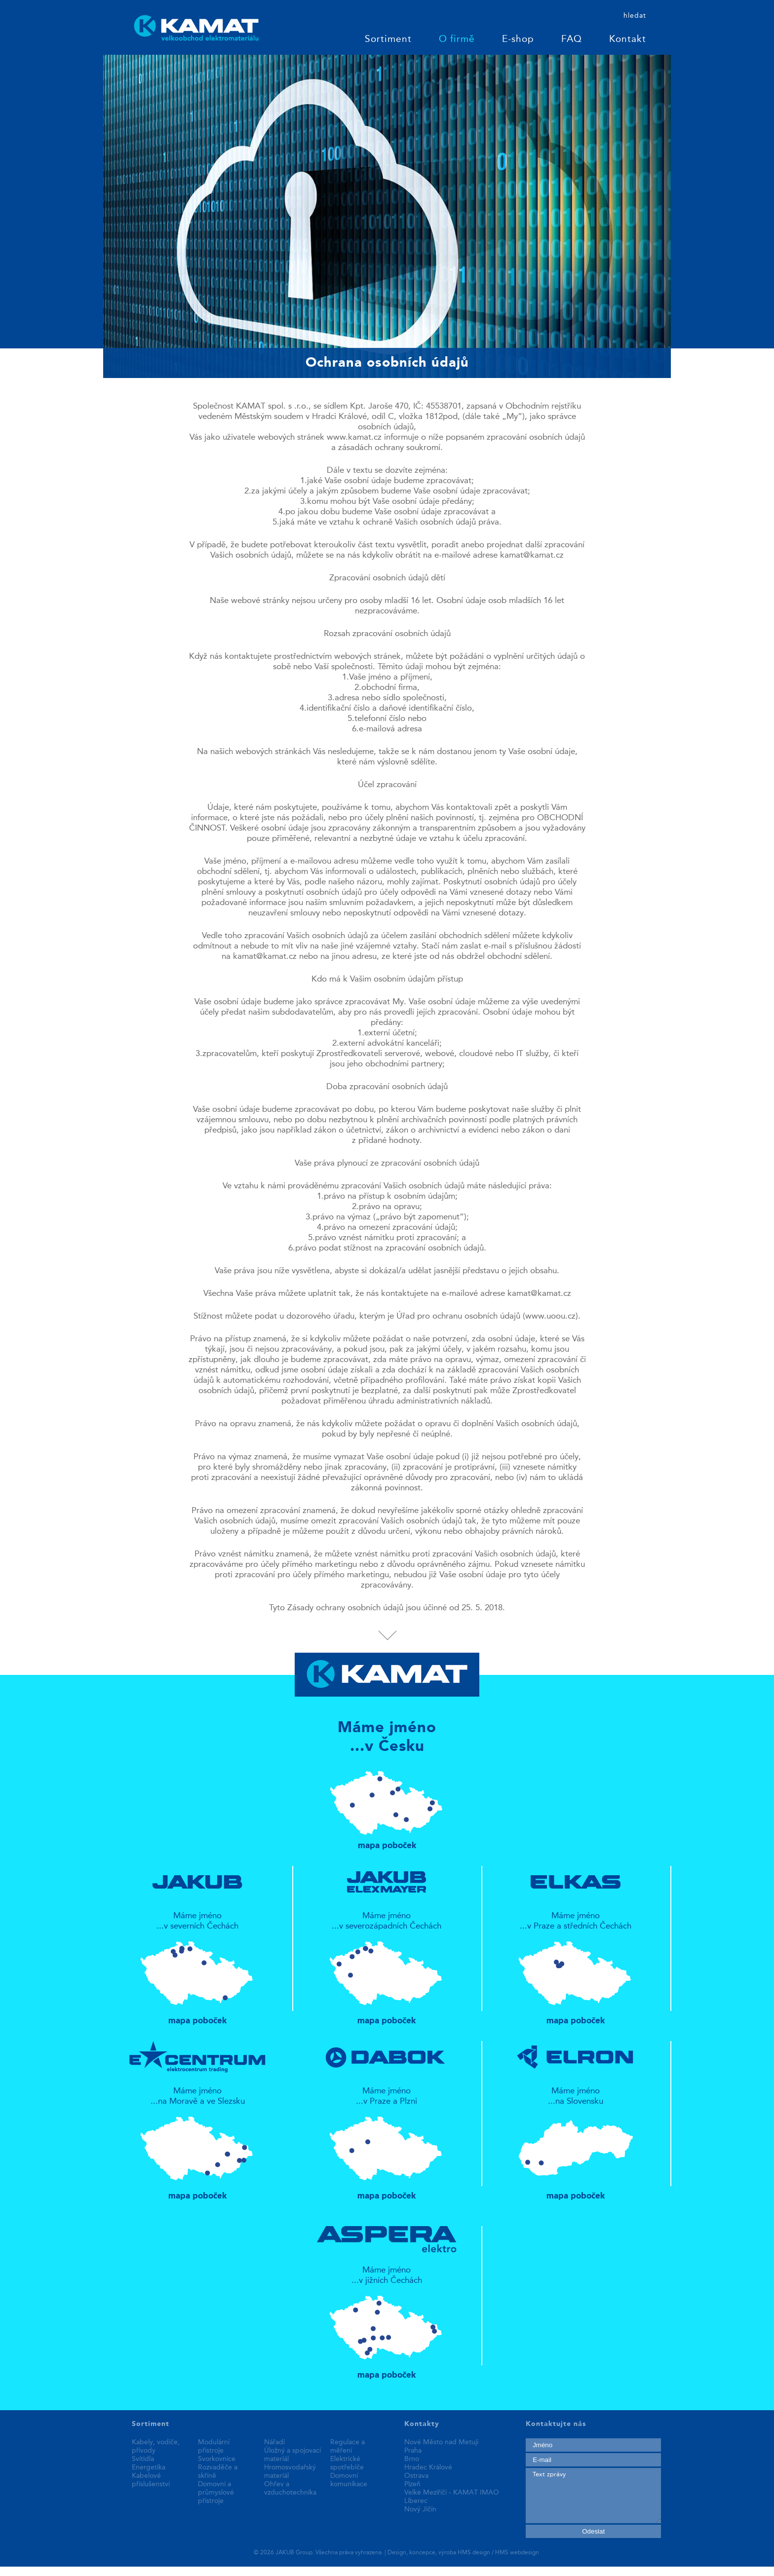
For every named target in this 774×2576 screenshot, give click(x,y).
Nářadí (274, 2442)
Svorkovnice (216, 2459)
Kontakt (627, 39)
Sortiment (388, 39)
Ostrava (416, 2475)
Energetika (148, 2467)
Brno (411, 2459)
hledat (634, 15)
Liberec (415, 2501)
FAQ (571, 39)
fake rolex (203, 2571)
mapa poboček (387, 1805)
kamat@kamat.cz (532, 555)
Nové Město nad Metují (441, 2442)
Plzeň (412, 2484)
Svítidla (143, 2459)
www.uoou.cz (550, 1316)
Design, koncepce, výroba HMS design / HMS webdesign (463, 2553)
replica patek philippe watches (54, 2571)
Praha (413, 2450)
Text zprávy (593, 2495)
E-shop (518, 39)
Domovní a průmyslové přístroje (216, 2492)
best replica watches (147, 2571)
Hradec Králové (428, 2467)
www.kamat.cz (354, 437)
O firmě (457, 39)
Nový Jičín (420, 2509)
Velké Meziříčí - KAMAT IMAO (451, 2492)
